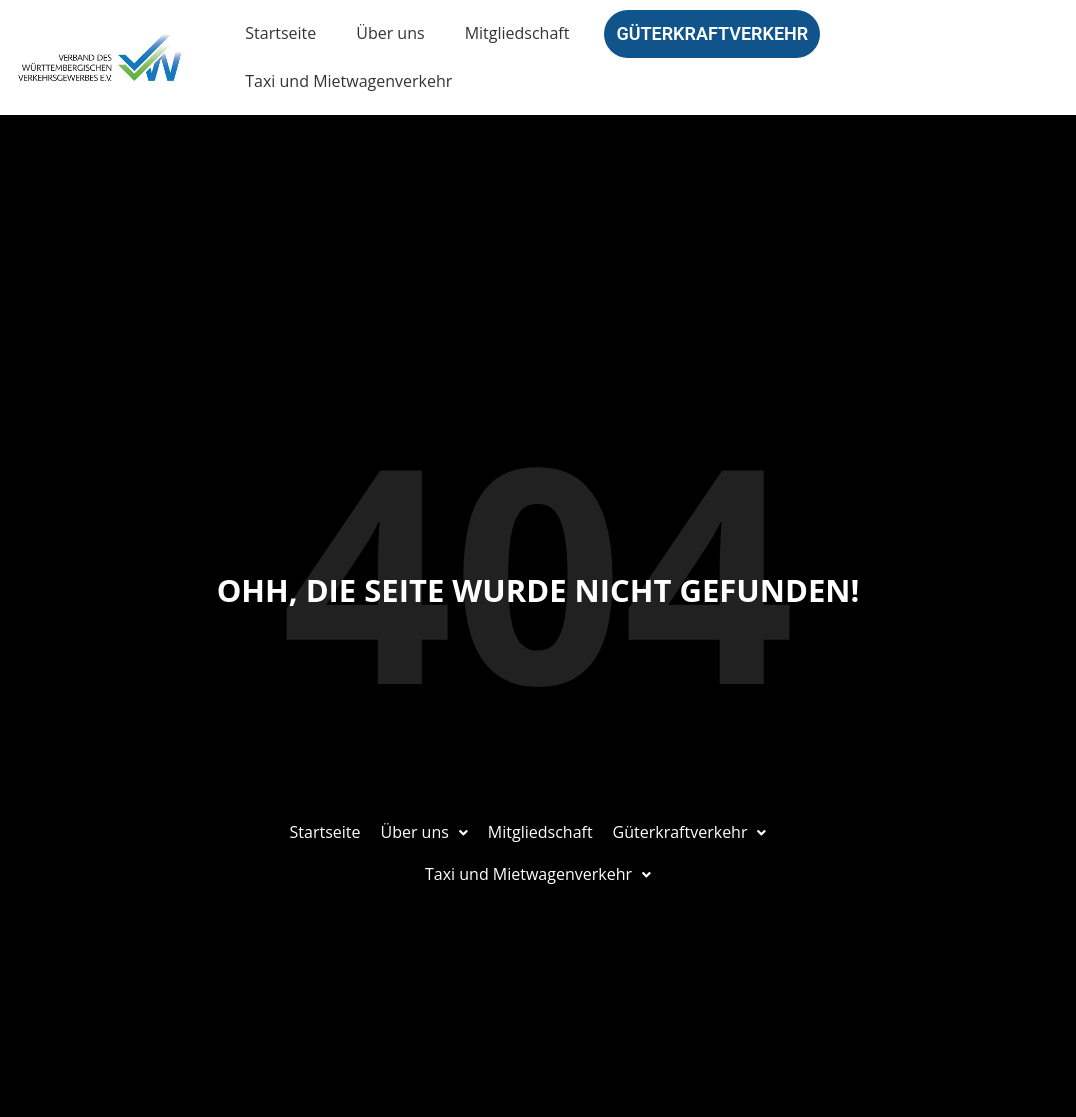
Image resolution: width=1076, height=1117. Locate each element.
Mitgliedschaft (517, 33)
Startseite (280, 33)
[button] (423, 833)
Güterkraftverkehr (712, 33)
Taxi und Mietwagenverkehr (348, 81)
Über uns (390, 33)
